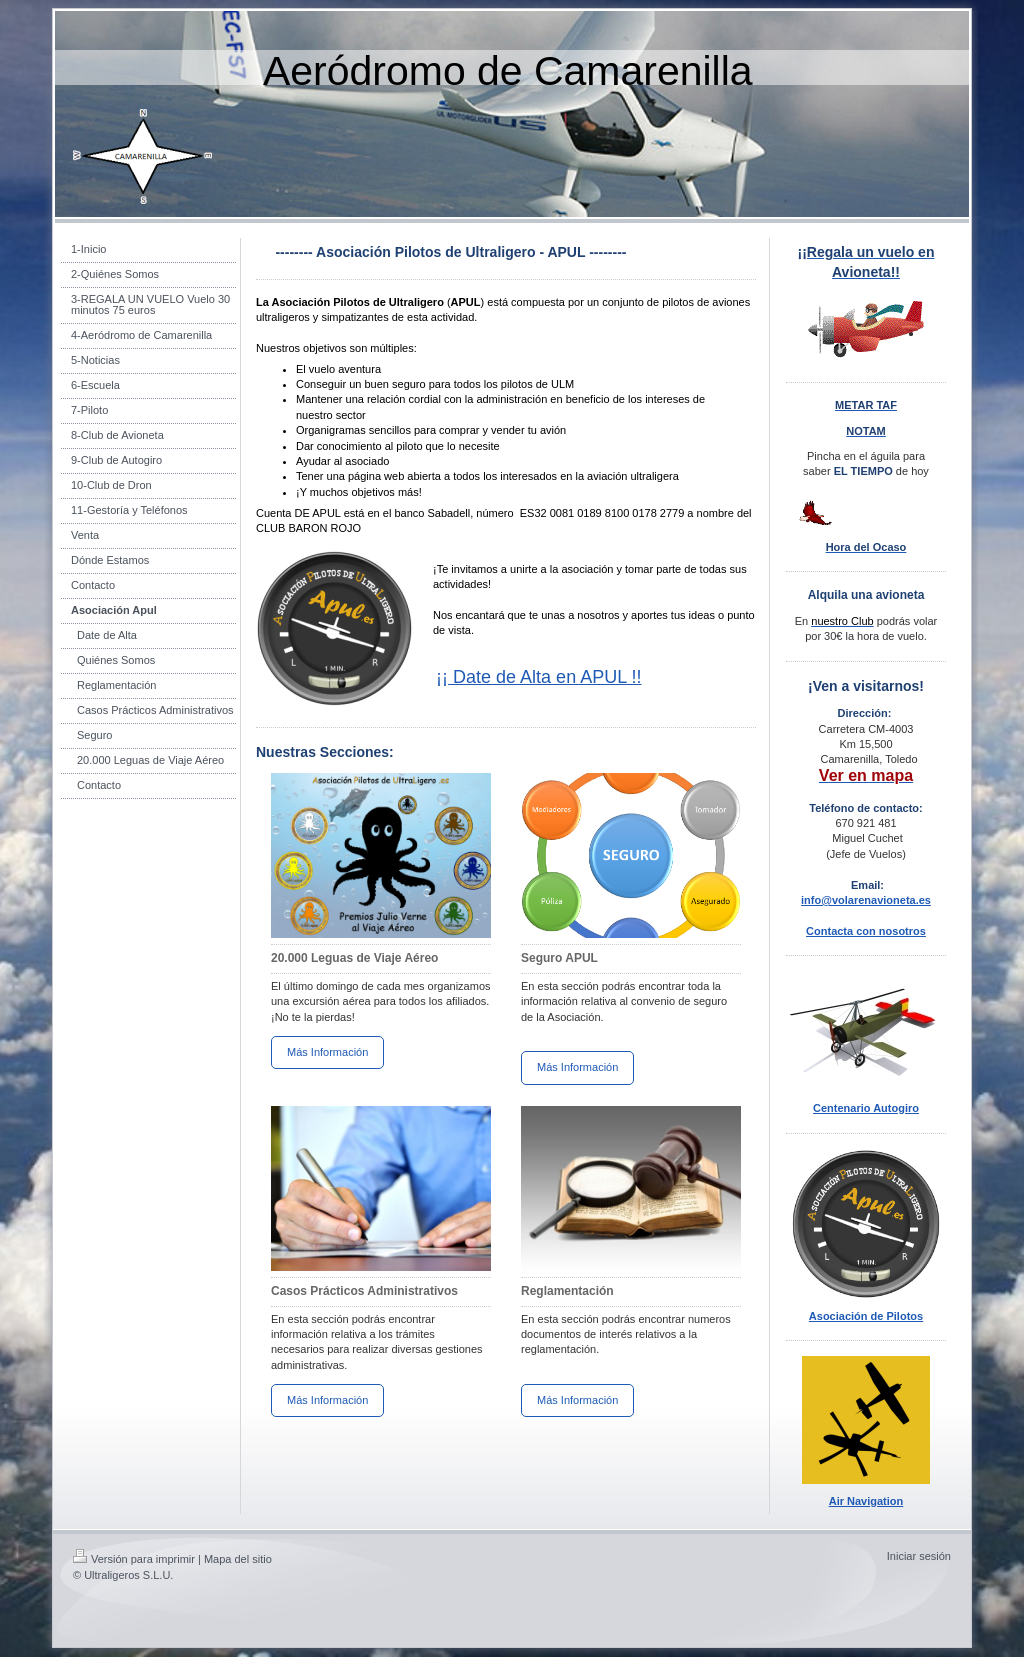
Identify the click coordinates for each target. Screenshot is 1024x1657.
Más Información (327, 1052)
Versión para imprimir (134, 1559)
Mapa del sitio (238, 1559)
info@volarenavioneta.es (866, 900)
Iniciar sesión (919, 1556)
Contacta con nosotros (866, 931)
